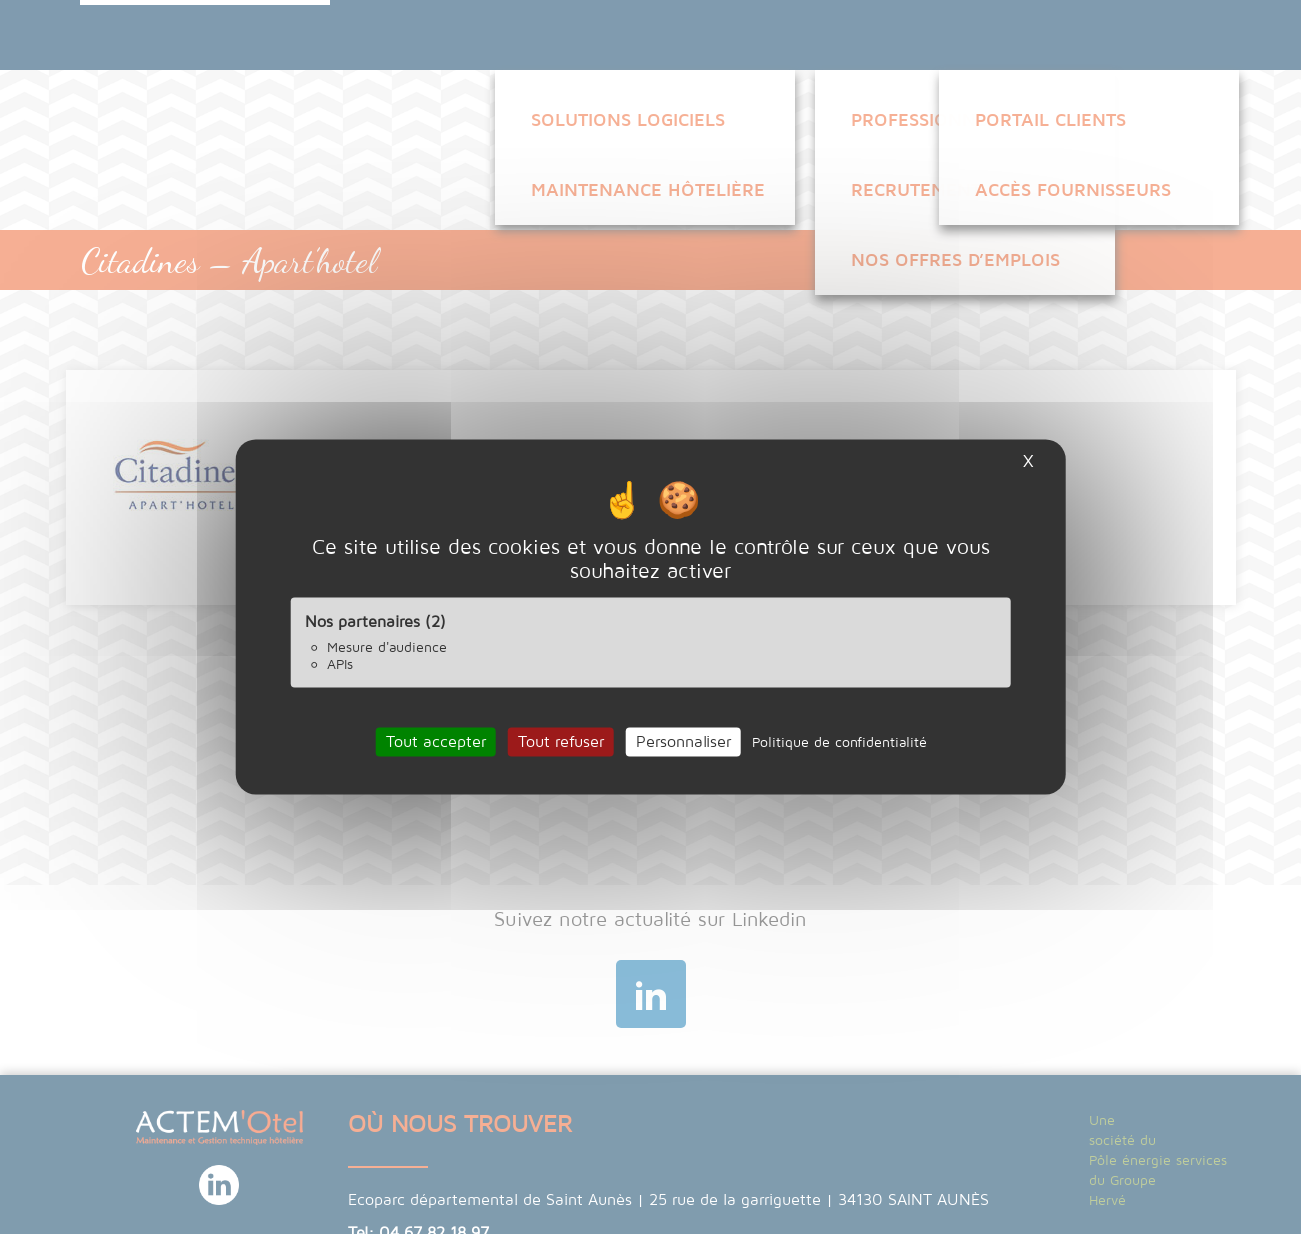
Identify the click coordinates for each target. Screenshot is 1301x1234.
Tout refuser (561, 741)
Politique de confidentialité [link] (839, 741)
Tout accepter (436, 741)
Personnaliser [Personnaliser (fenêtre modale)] (683, 741)
